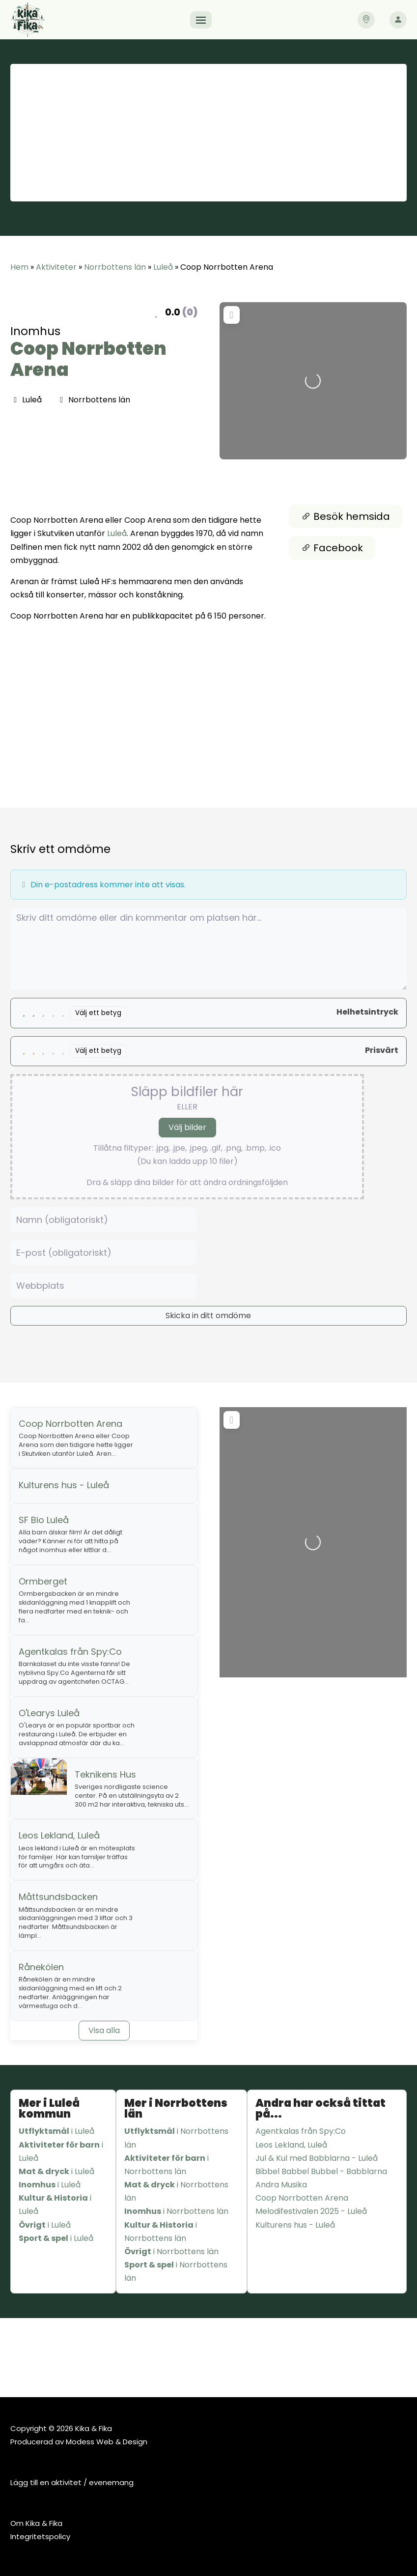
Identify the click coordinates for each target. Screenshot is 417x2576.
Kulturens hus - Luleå (64, 1485)
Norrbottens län (115, 267)
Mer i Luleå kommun (49, 2108)
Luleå (163, 267)
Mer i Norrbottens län (175, 2108)
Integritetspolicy (40, 2536)
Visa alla (104, 2030)
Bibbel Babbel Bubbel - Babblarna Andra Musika (321, 2178)
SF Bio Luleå (44, 1520)
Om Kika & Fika (36, 2523)
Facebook (332, 548)
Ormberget (43, 1581)
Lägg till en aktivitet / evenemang (72, 2482)
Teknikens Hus (105, 1774)
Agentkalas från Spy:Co (70, 1651)
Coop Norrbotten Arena (88, 359)
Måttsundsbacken (58, 1897)
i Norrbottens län (176, 2137)
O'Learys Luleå (49, 1713)
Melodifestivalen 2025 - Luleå (311, 2211)
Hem (19, 267)
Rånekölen (41, 1967)
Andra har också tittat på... (320, 2108)
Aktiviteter (56, 267)
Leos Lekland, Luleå (59, 1835)
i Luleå (56, 2131)
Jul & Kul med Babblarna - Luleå (316, 2158)
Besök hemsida (345, 516)
